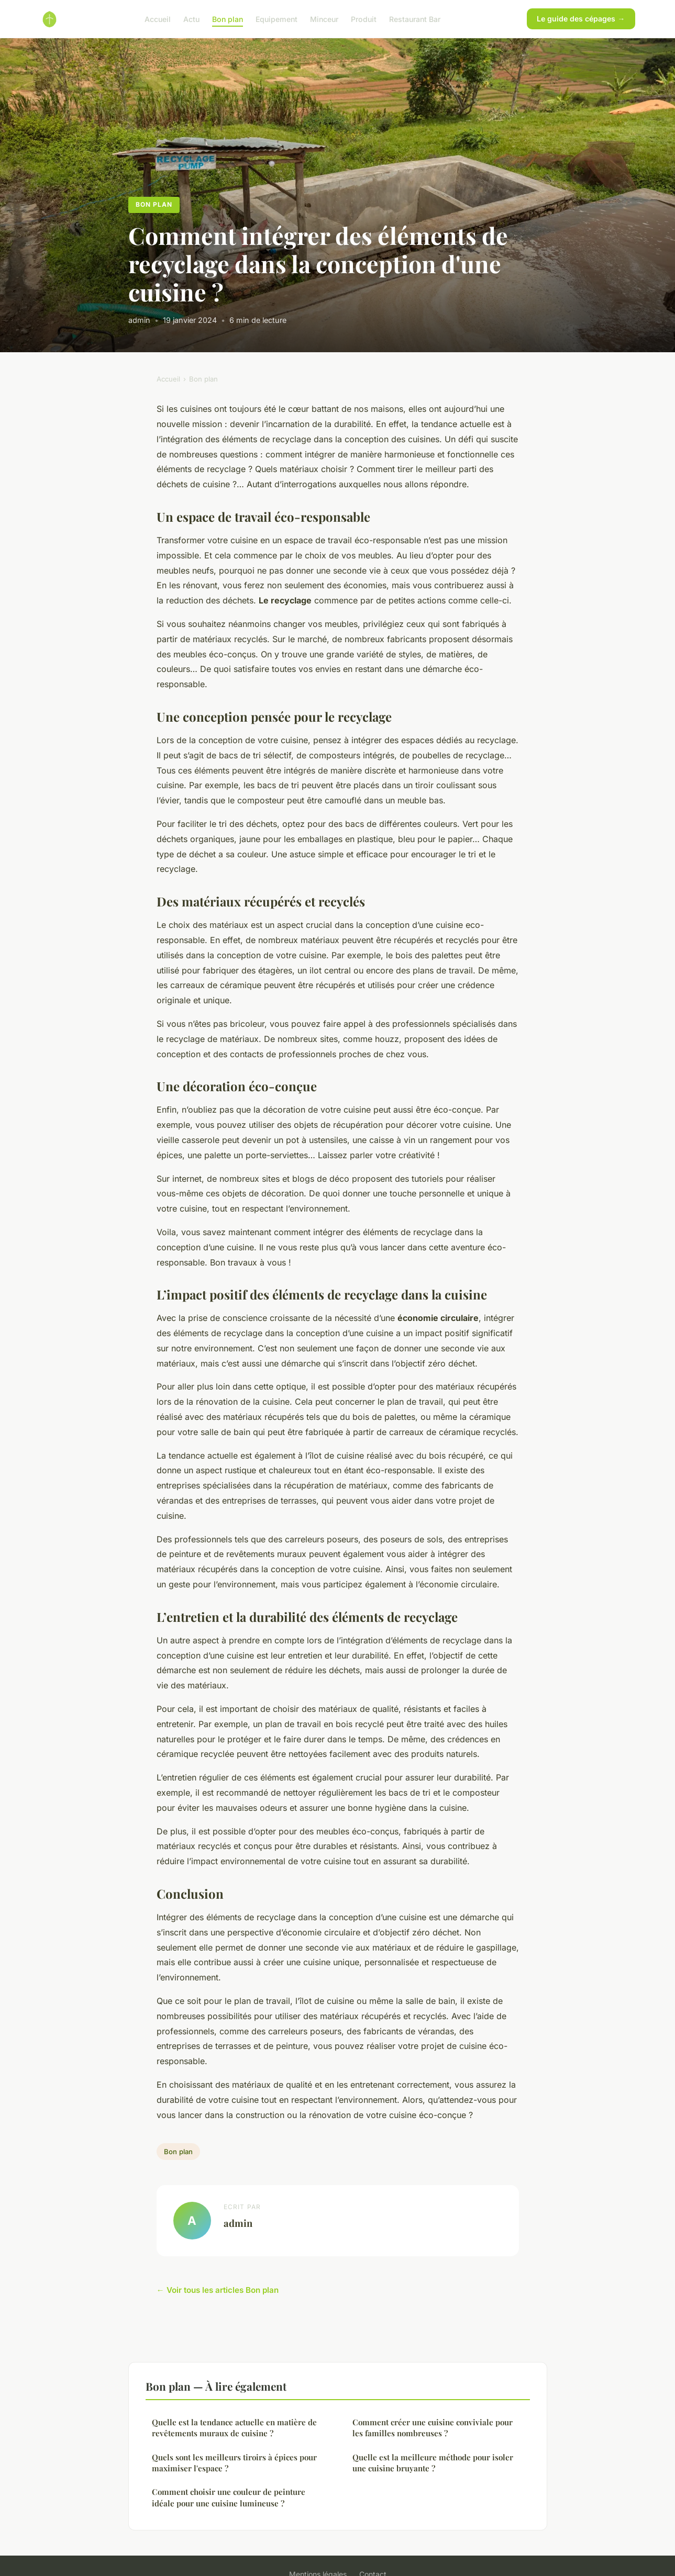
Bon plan (227, 18)
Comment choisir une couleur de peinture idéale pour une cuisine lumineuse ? (228, 2497)
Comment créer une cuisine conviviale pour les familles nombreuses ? (432, 2427)
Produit (364, 18)
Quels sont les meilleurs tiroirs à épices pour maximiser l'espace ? (234, 2462)
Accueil (158, 18)
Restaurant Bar (414, 18)
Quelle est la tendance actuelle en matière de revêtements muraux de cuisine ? (234, 2427)
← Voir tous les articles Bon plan (218, 2290)
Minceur (324, 18)
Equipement (276, 18)
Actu (191, 18)
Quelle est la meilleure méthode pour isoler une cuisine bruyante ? (432, 2462)
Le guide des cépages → (581, 18)
